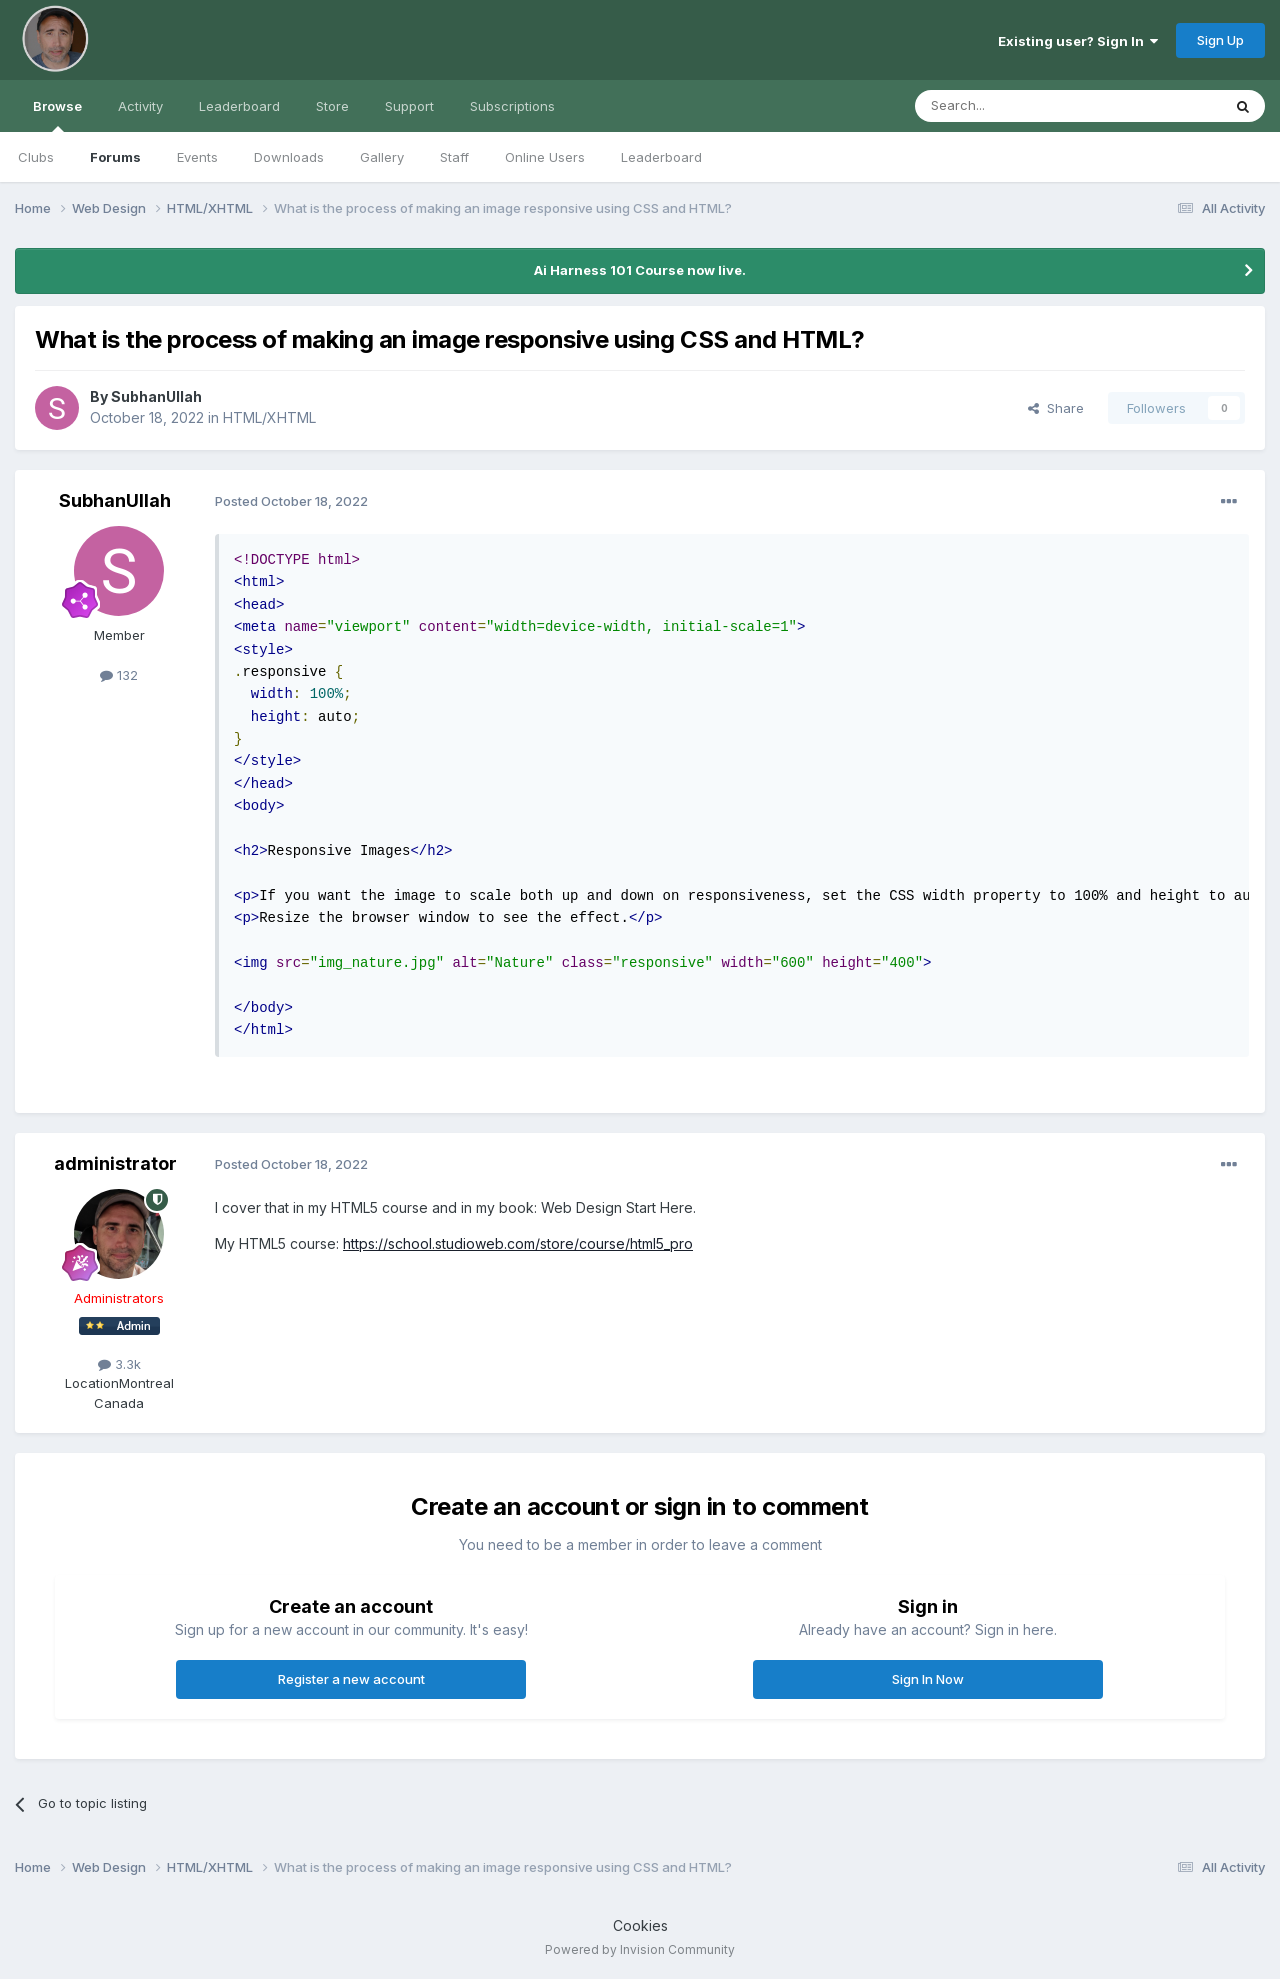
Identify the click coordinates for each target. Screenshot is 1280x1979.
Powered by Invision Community (640, 1949)
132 (119, 675)
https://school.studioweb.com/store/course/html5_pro (518, 1243)
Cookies (640, 1925)
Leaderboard (661, 157)
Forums (115, 157)
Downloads (289, 157)
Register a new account (351, 1679)
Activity (140, 106)
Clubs (36, 157)
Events (197, 157)
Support (409, 106)
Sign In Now (928, 1679)
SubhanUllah (156, 396)
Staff (454, 157)
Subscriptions (512, 106)
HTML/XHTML (269, 417)
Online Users (545, 157)
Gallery (382, 157)
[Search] (1017, 106)
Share (1056, 408)
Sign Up (1220, 40)
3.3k (119, 1364)
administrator (115, 1163)
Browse (57, 115)
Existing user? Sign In (1078, 41)
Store (332, 106)
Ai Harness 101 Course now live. (640, 270)
